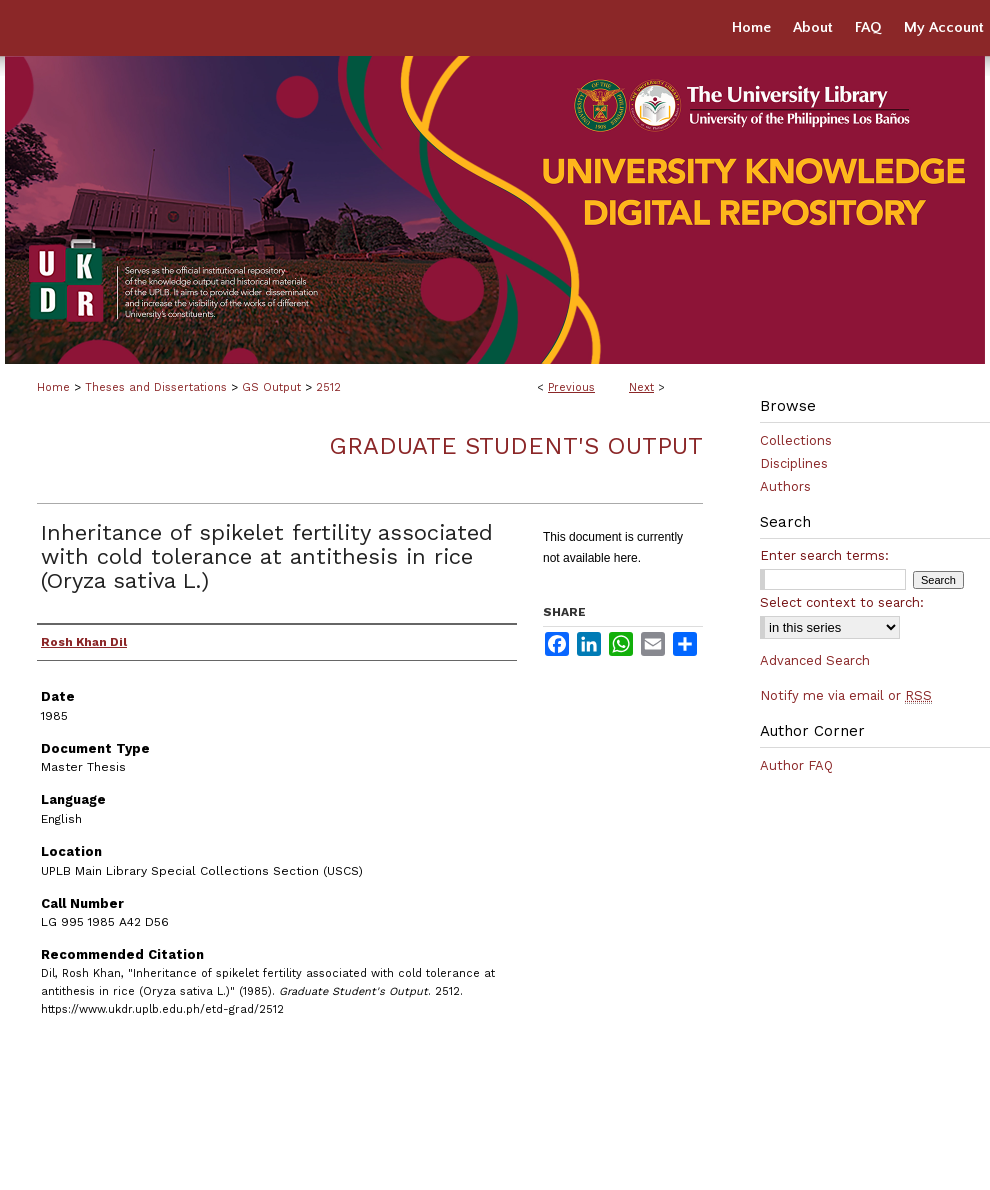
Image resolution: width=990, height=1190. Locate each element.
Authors (785, 486)
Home (53, 387)
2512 (328, 387)
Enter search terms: (824, 555)
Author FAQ (796, 765)
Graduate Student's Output (516, 446)
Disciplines (794, 463)
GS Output (271, 387)
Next (641, 387)
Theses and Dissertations (156, 387)
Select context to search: (842, 602)
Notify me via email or (846, 695)
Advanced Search (815, 660)
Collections (796, 440)
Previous (571, 387)
